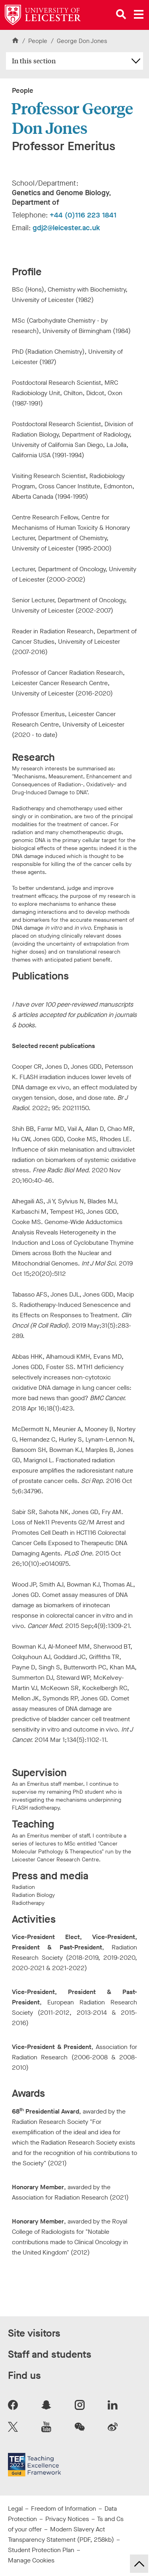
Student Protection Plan (41, 2550)
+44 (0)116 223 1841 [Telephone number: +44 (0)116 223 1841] (83, 215)
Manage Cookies (31, 2560)
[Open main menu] (138, 14)
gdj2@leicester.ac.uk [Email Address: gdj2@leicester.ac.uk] (66, 228)
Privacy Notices (67, 2519)
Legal (15, 2508)
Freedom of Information (63, 2508)
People (38, 41)
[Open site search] (121, 14)
